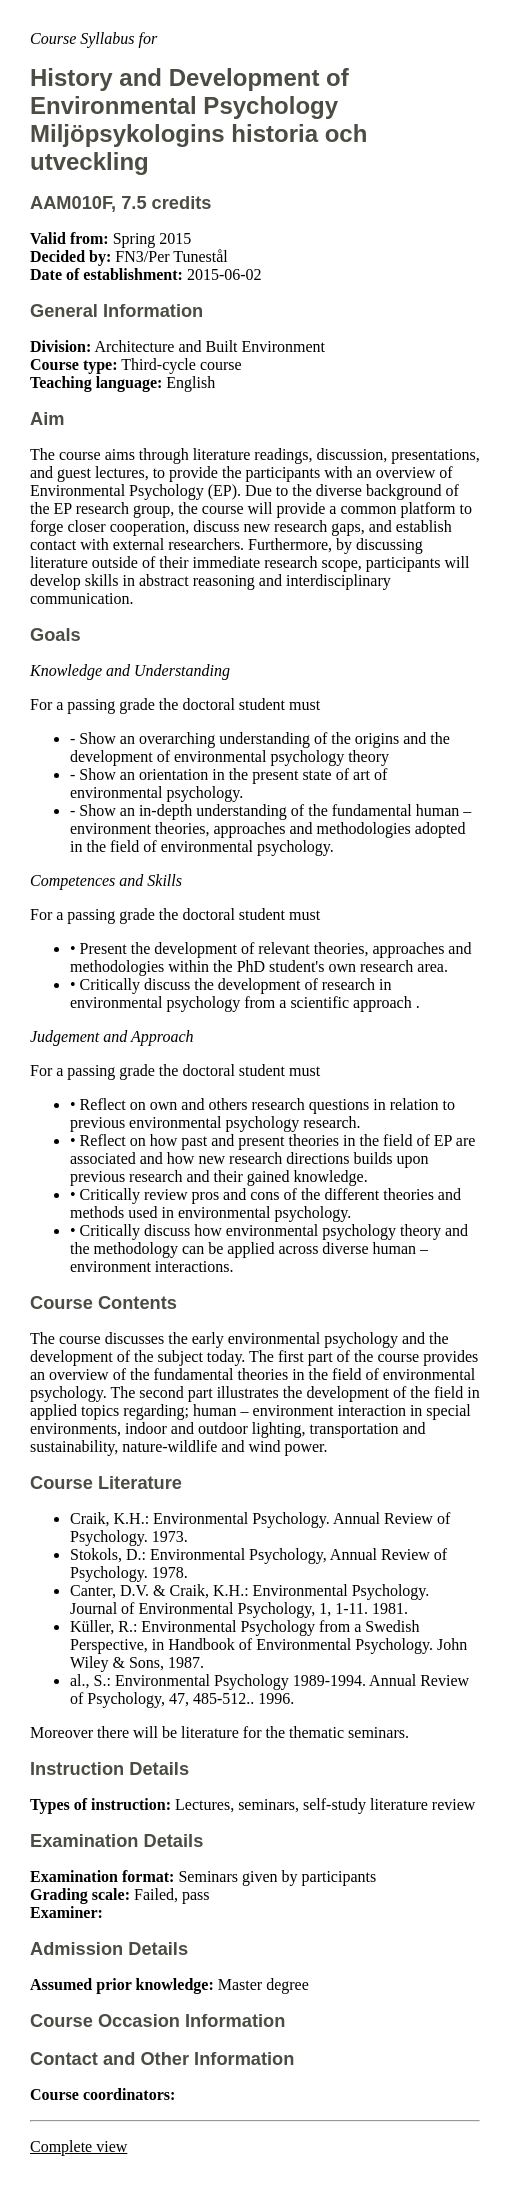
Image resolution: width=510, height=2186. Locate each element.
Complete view (78, 2146)
